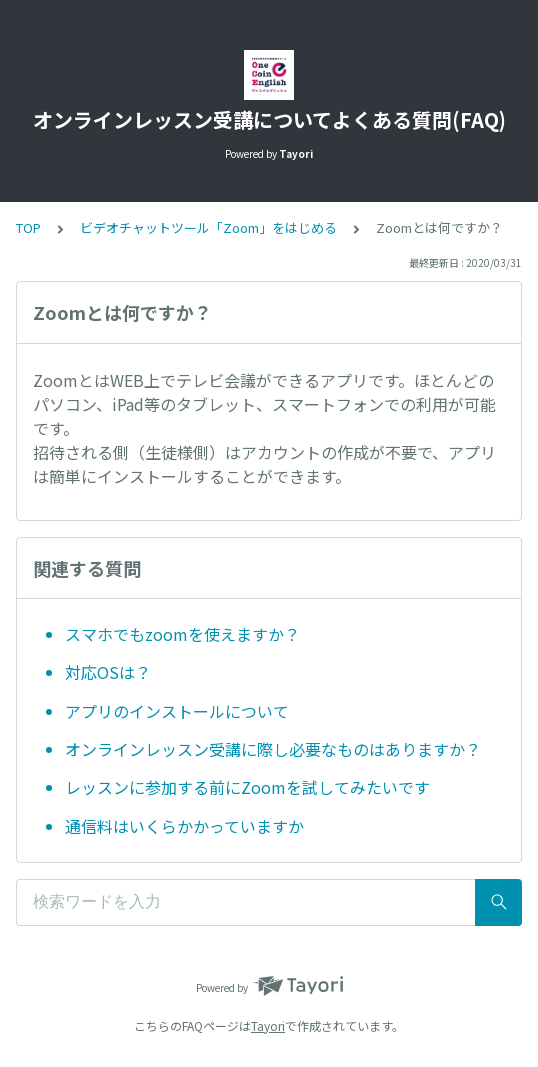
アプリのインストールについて (177, 711)
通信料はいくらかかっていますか (184, 826)
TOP (28, 227)
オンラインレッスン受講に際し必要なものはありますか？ (273, 749)
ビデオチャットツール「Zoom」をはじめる (208, 227)
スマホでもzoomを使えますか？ (182, 634)
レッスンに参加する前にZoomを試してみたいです (247, 787)
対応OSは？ (108, 672)
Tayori (268, 1025)
